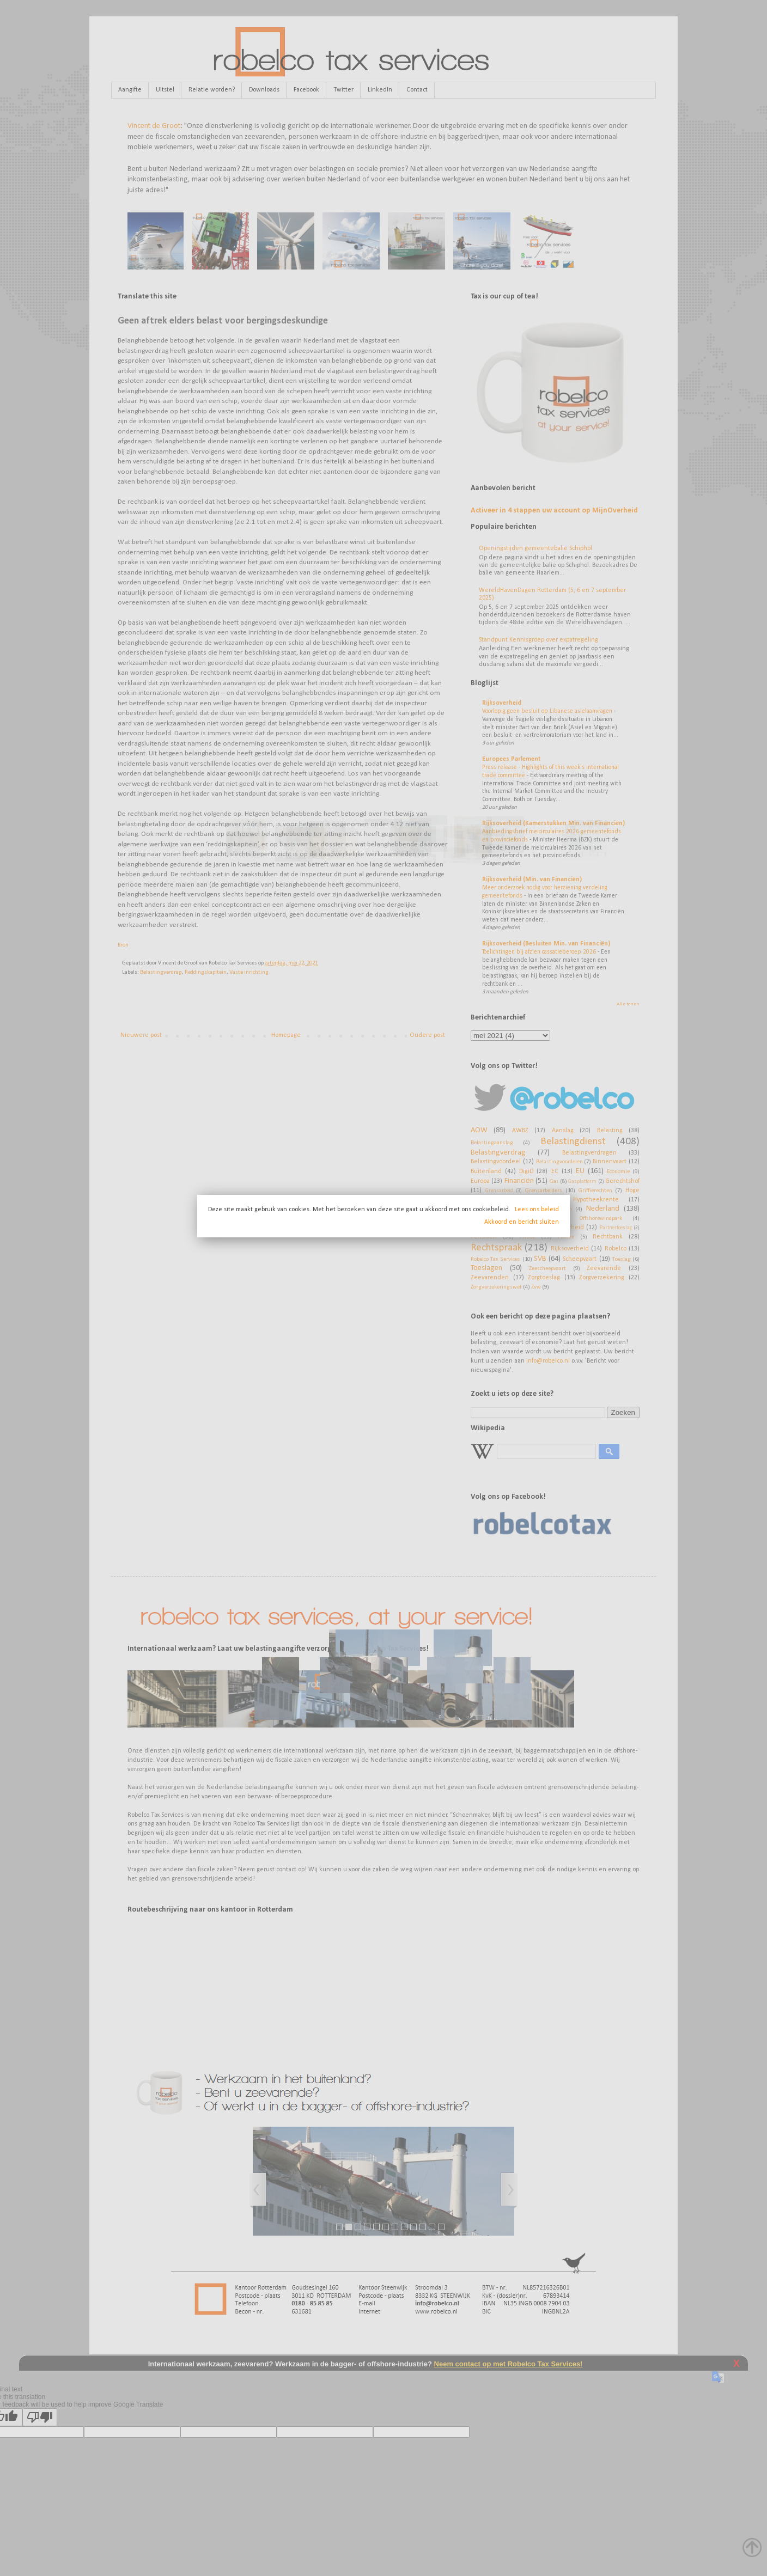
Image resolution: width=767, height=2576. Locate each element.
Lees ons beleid (537, 1209)
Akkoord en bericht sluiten (521, 1222)
